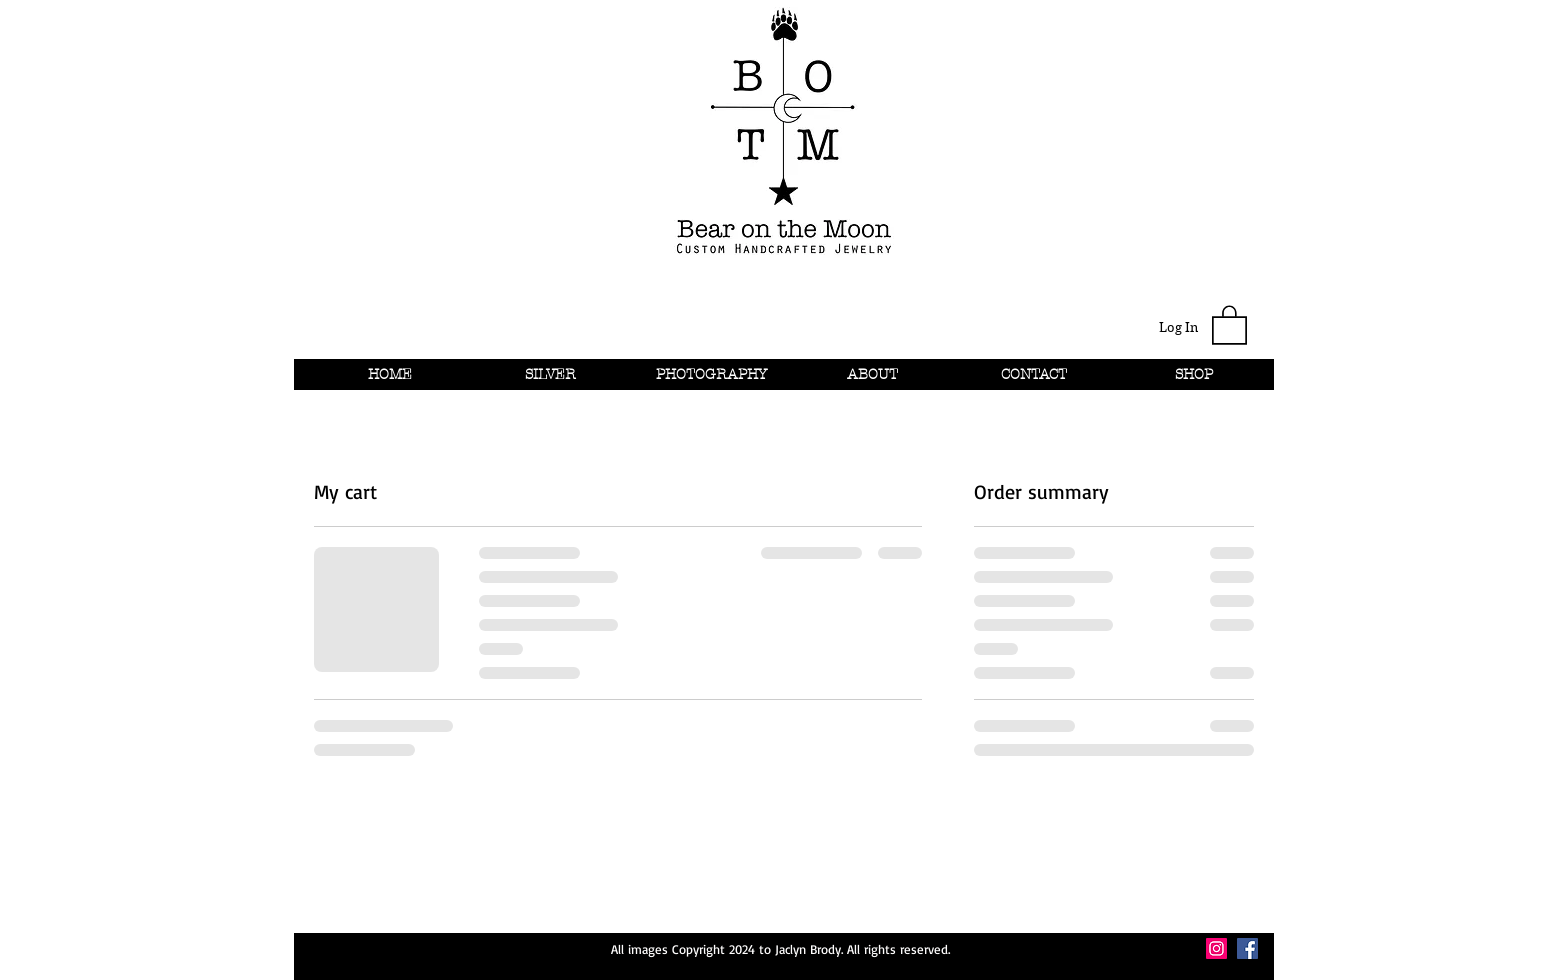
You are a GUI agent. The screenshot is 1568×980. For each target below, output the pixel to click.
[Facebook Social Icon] (1247, 948)
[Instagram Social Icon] (1216, 948)
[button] (1229, 324)
